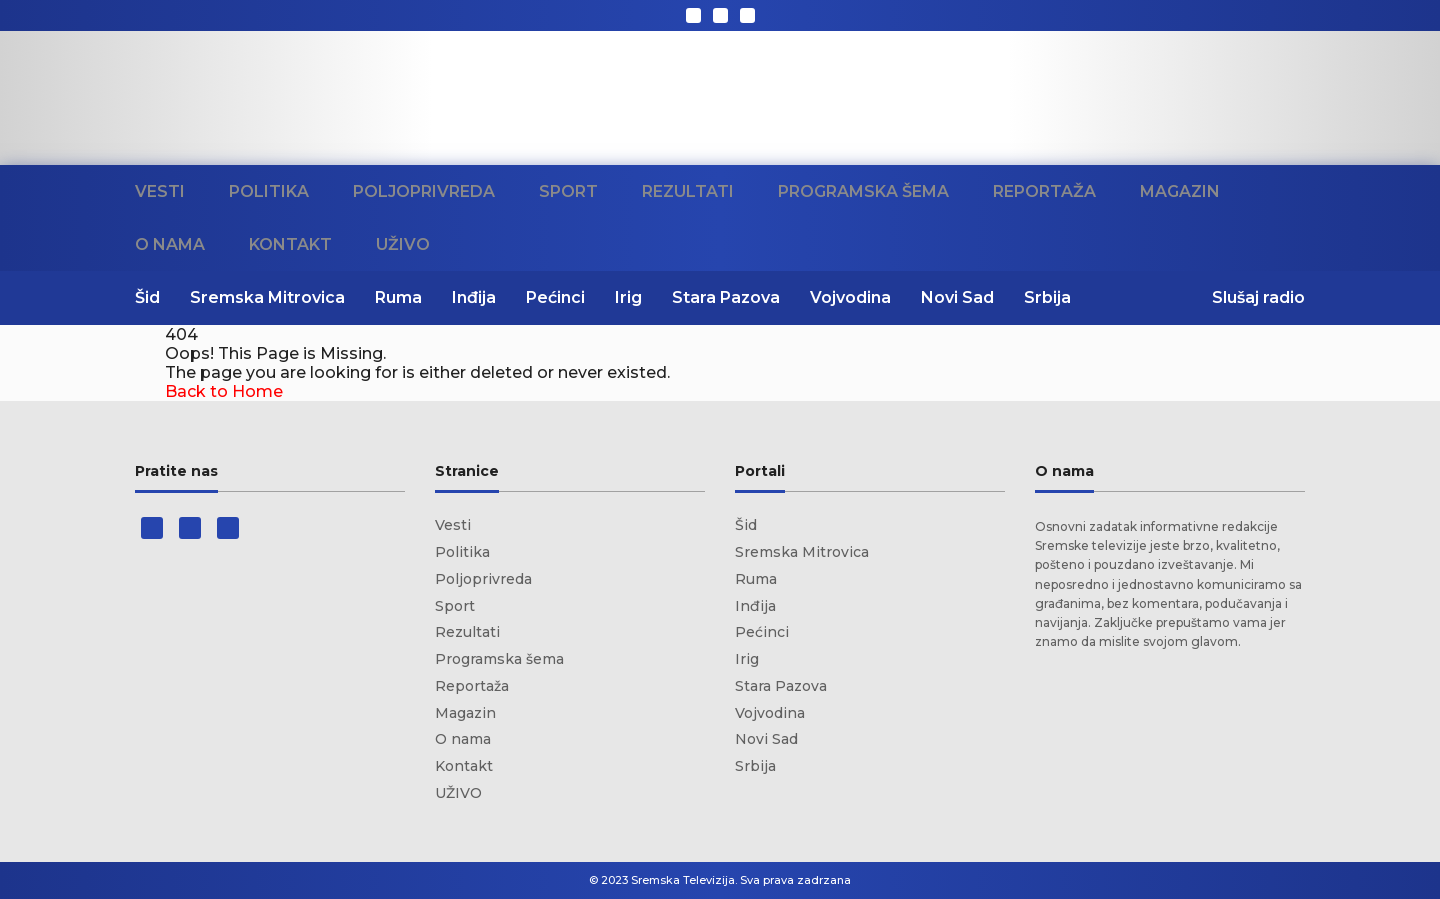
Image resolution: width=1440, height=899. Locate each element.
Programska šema (863, 191)
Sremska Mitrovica (267, 297)
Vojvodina (850, 297)
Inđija (474, 297)
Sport (568, 191)
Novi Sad (957, 297)
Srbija (1047, 297)
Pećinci (555, 297)
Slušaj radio (1258, 297)
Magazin (1180, 191)
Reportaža (1044, 191)
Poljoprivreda (424, 191)
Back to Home (224, 391)
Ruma (398, 297)
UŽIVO (403, 244)
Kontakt (290, 244)
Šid (147, 297)
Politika (269, 191)
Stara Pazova (726, 297)
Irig (628, 297)
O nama (170, 244)
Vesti (160, 191)
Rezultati (688, 191)
